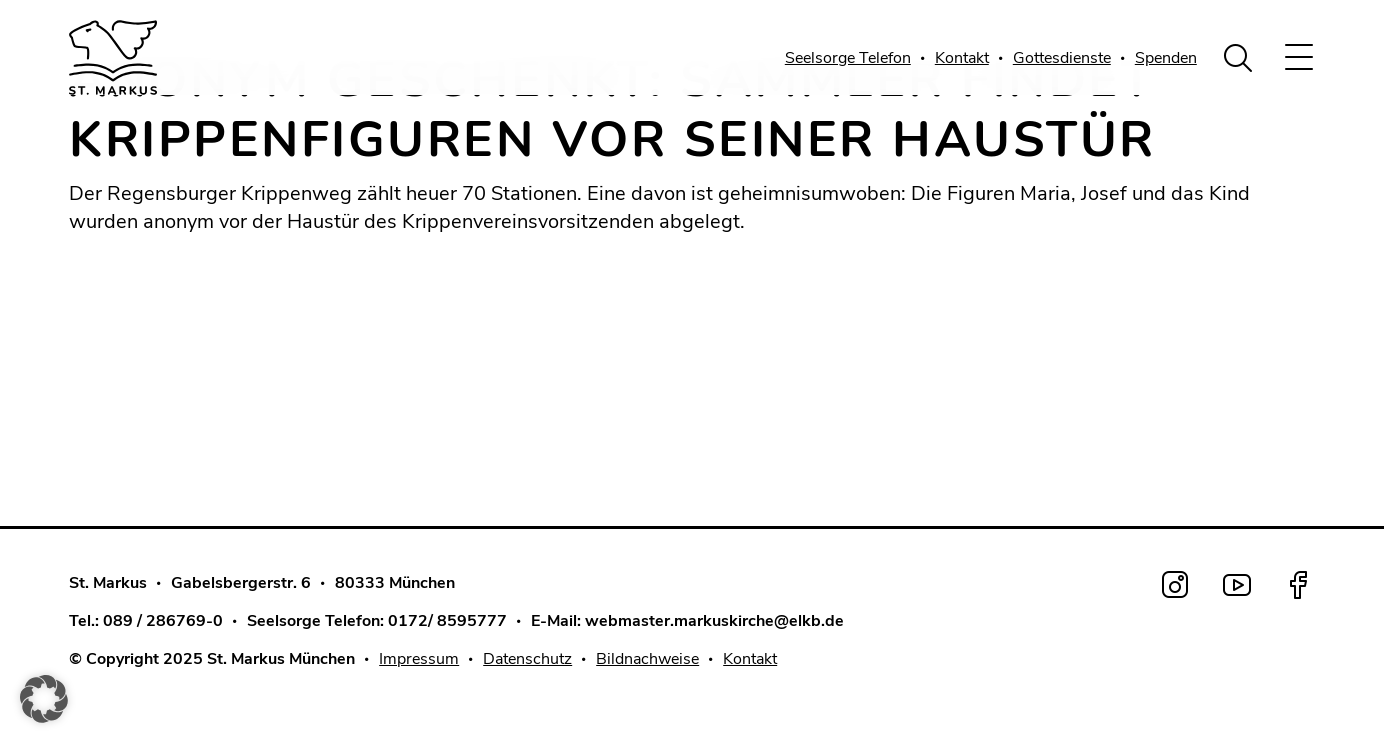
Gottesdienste (1062, 58)
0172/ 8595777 (447, 621)
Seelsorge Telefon (848, 58)
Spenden (1166, 58)
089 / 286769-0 (163, 621)
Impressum (419, 659)
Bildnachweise (647, 659)
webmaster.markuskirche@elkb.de (714, 621)
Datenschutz (527, 659)
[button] (44, 699)
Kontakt (962, 58)
